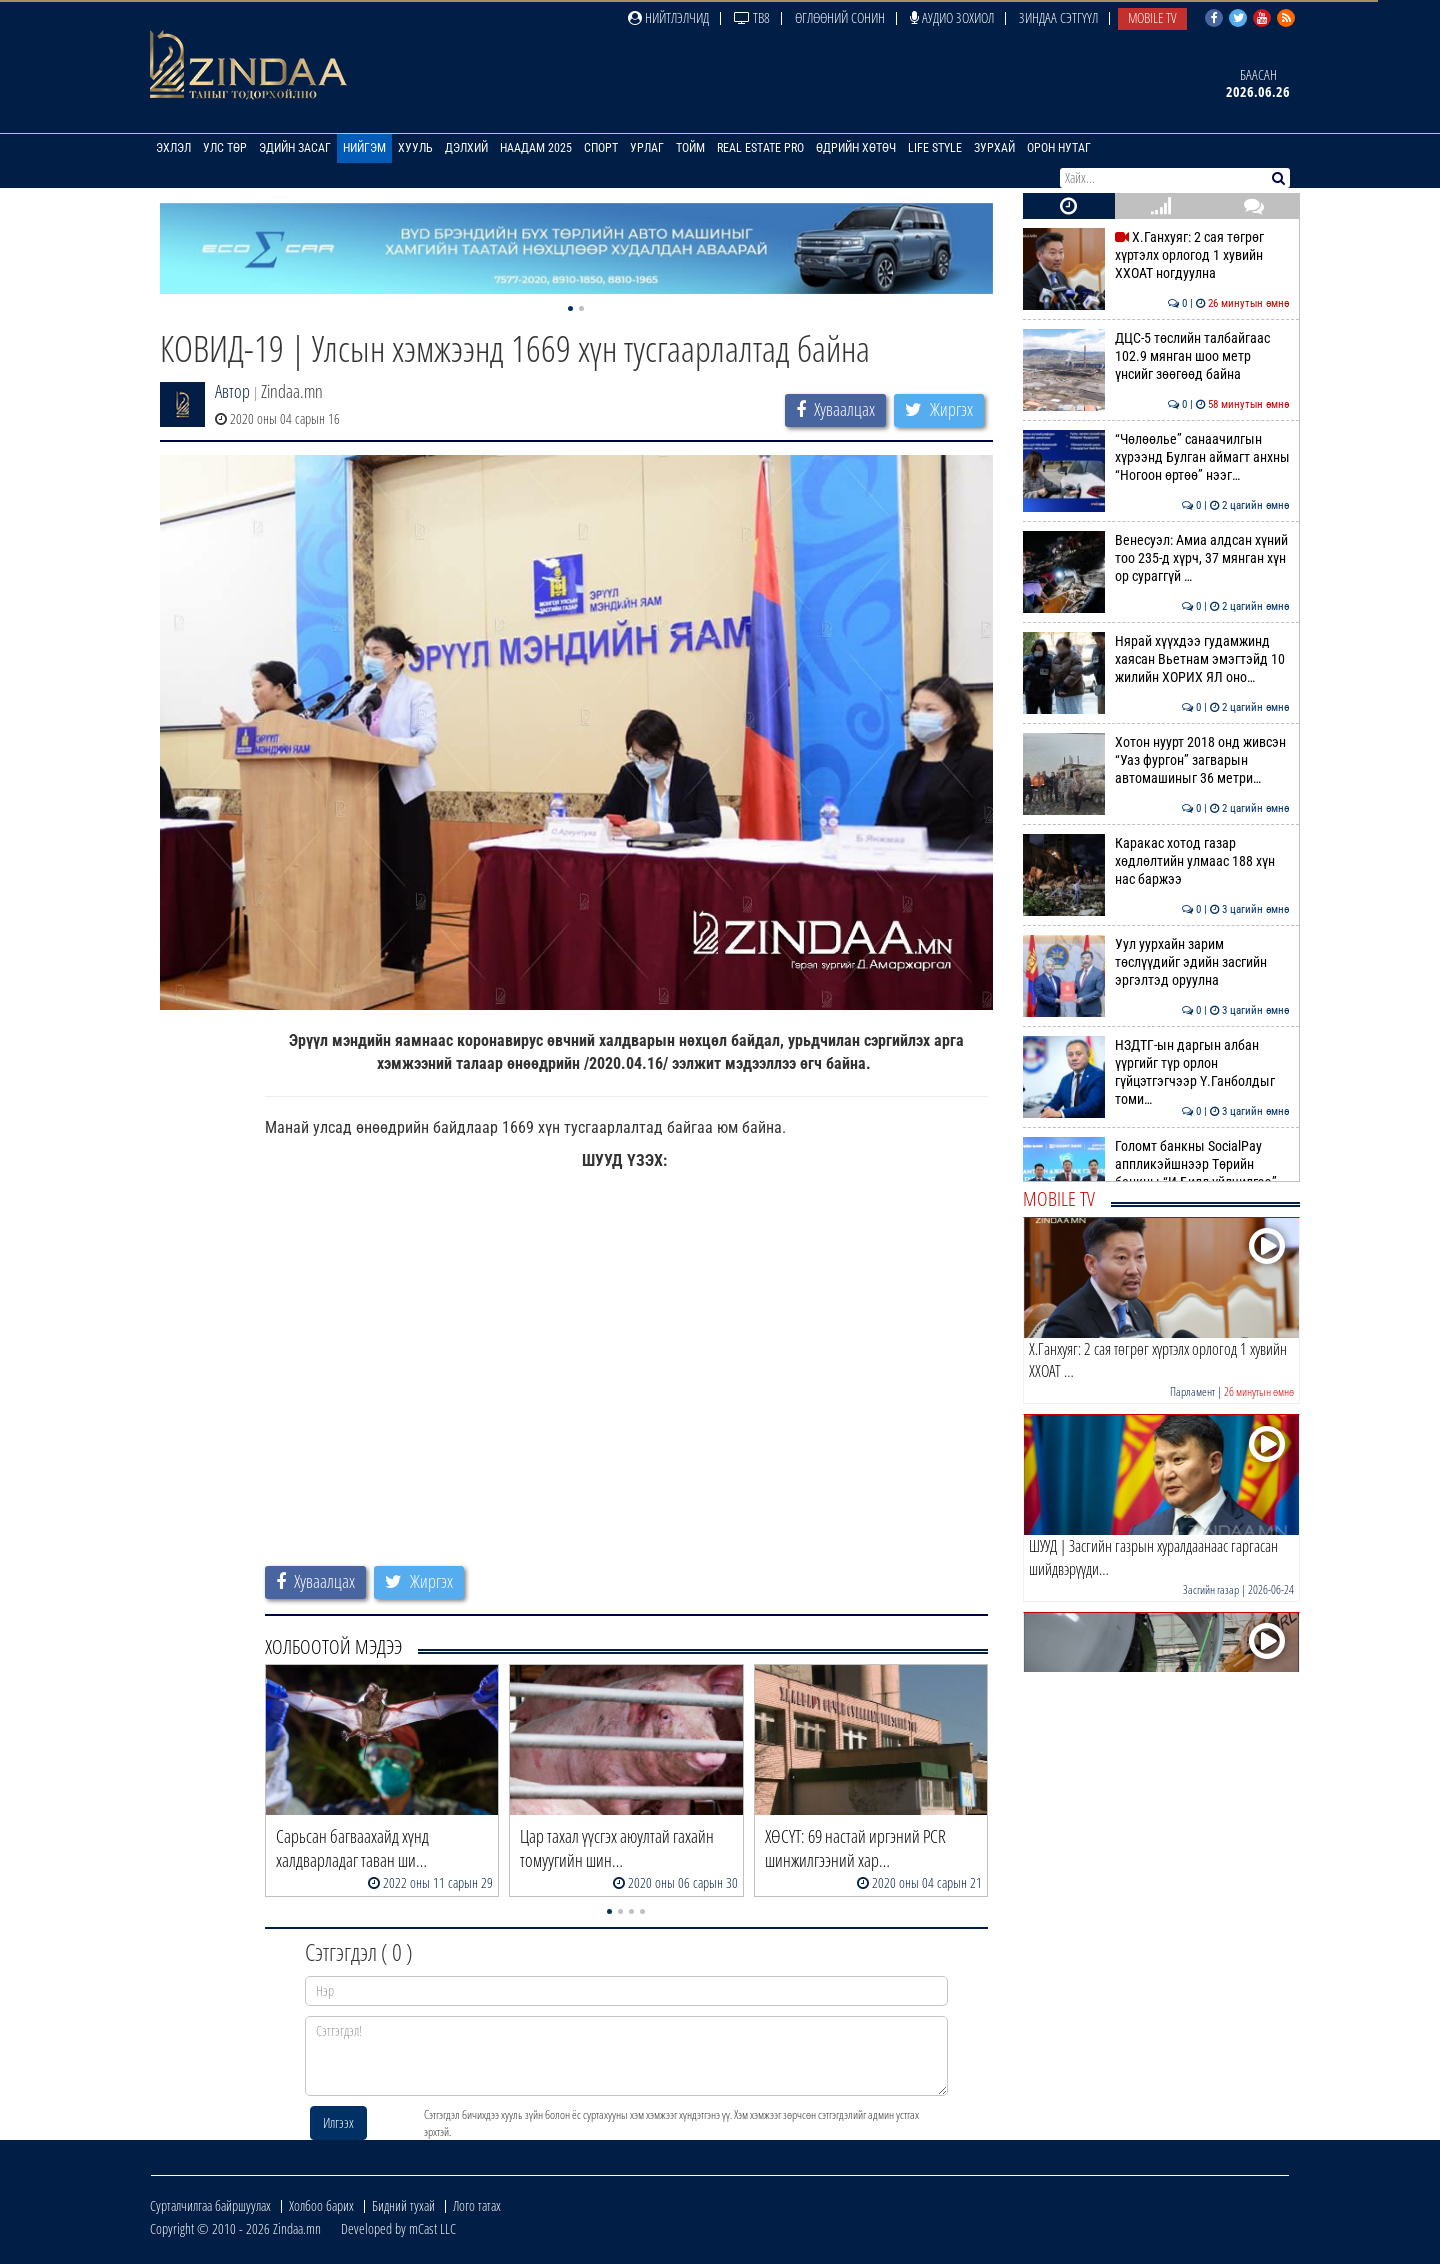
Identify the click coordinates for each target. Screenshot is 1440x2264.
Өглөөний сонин (840, 17)
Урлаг (647, 148)
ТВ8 (752, 17)
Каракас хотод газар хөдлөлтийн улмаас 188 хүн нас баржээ (1156, 861)
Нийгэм (364, 148)
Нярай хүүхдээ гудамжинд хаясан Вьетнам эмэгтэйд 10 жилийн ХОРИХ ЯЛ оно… (1156, 659)
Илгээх (338, 2122)
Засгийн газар (1211, 1589)
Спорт (601, 148)
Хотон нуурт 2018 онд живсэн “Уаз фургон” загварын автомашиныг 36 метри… (1156, 760)
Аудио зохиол (952, 17)
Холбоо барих (321, 2205)
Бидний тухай (403, 2205)
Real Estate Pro (760, 148)
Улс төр (225, 148)
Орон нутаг (1059, 148)
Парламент (1192, 1391)
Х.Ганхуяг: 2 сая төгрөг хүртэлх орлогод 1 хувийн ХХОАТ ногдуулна (1156, 255)
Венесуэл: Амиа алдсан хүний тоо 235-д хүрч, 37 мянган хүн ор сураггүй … (1156, 558)
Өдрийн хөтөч (856, 148)
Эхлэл (173, 148)
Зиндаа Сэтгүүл (1058, 17)
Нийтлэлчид (668, 17)
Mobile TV (1152, 17)
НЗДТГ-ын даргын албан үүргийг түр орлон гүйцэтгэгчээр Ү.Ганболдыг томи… (1156, 1072)
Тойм (690, 148)
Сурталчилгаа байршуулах (210, 2205)
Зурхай (994, 148)
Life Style (935, 148)
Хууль (415, 148)
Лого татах (477, 2205)
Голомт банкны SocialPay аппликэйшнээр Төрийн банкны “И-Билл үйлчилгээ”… (1156, 1164)
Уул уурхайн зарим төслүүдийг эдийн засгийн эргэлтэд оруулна (1156, 962)
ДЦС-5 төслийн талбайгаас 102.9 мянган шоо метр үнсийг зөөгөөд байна (1156, 356)
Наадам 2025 (536, 148)
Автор (232, 391)
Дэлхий (466, 148)
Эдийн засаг (295, 148)
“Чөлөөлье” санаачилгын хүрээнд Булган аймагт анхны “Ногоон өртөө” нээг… (1156, 457)
